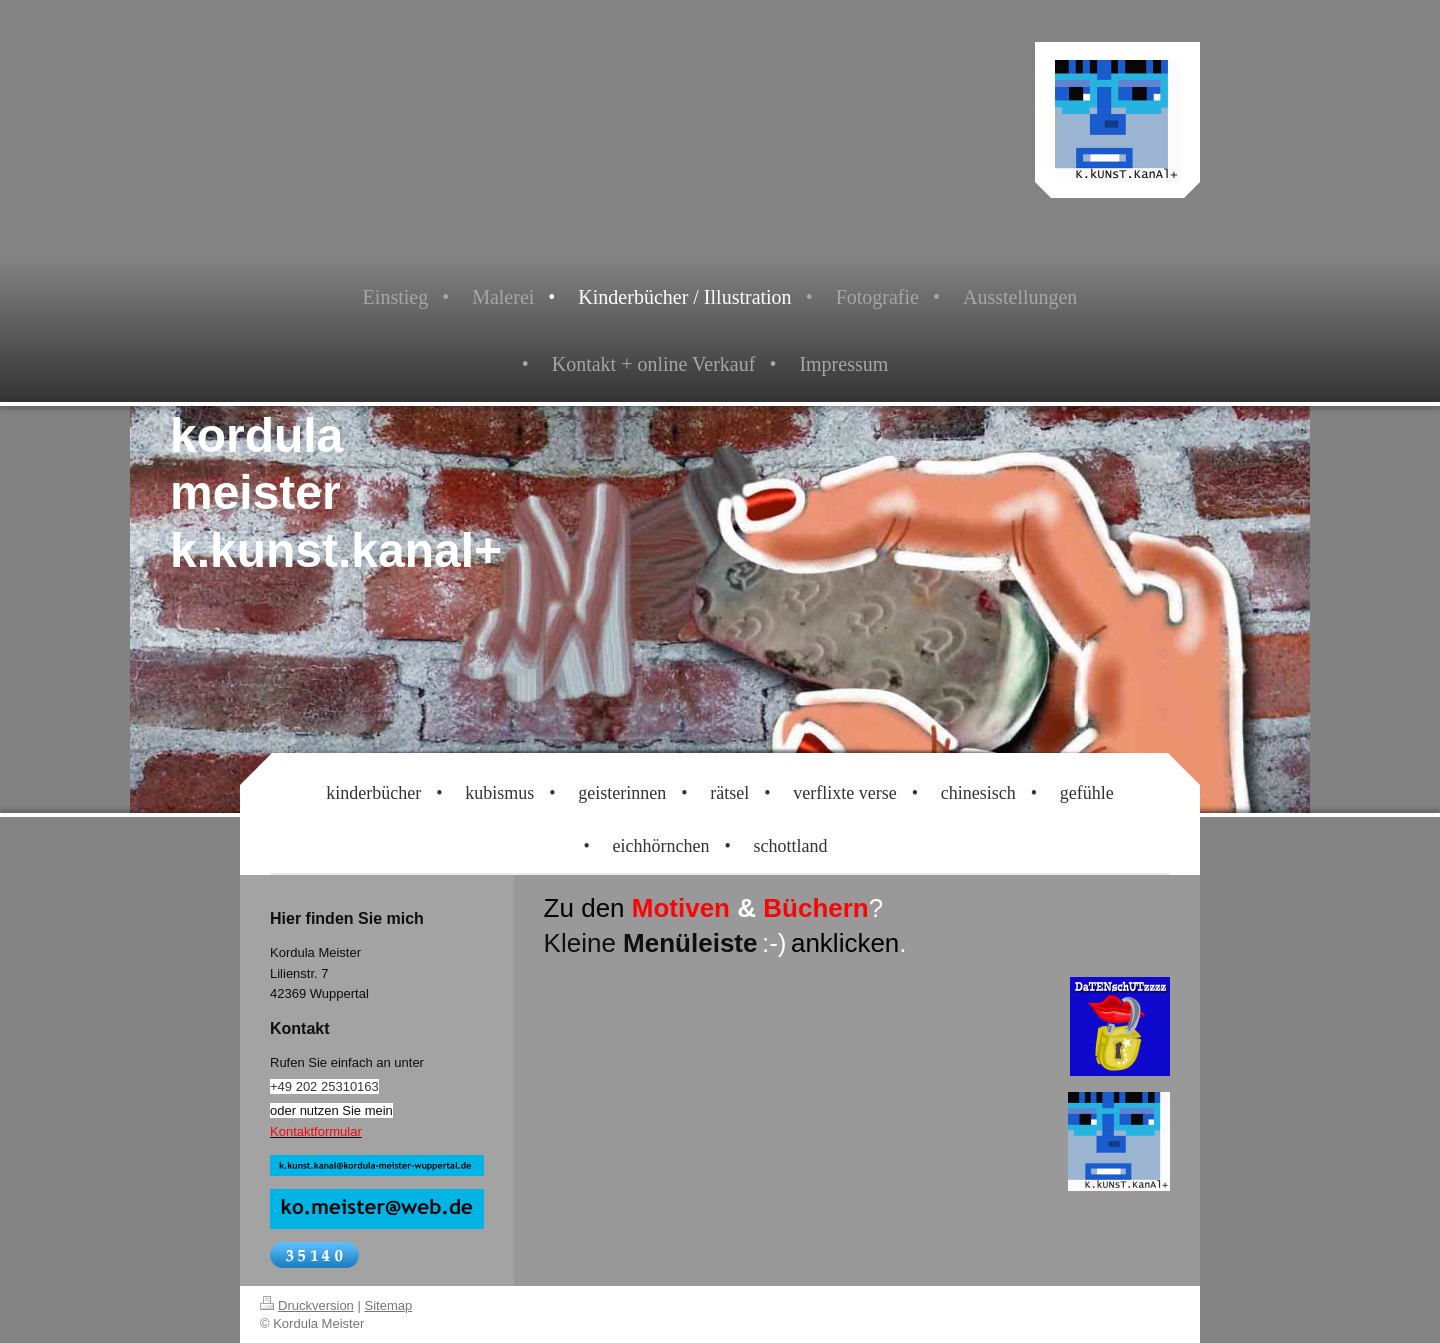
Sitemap (389, 1305)
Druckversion (307, 1305)
